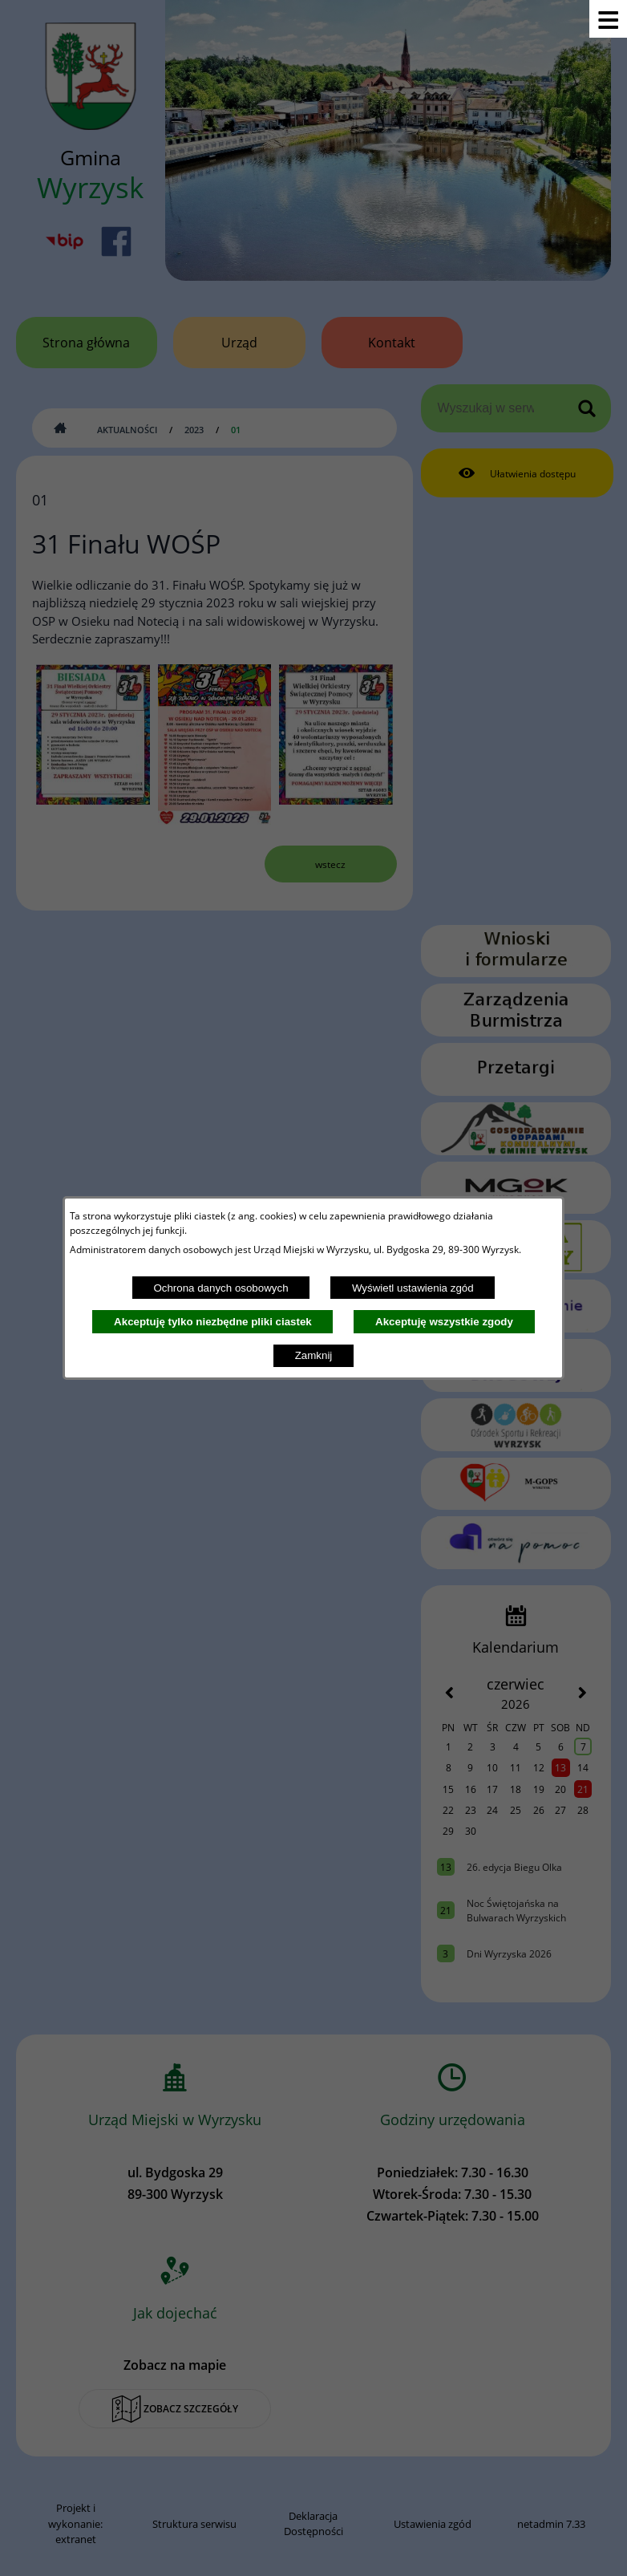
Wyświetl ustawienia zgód (413, 1288)
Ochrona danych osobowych (220, 1288)
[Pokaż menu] (608, 19)
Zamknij (314, 1355)
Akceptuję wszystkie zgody (444, 1322)
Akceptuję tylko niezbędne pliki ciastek (213, 1322)
